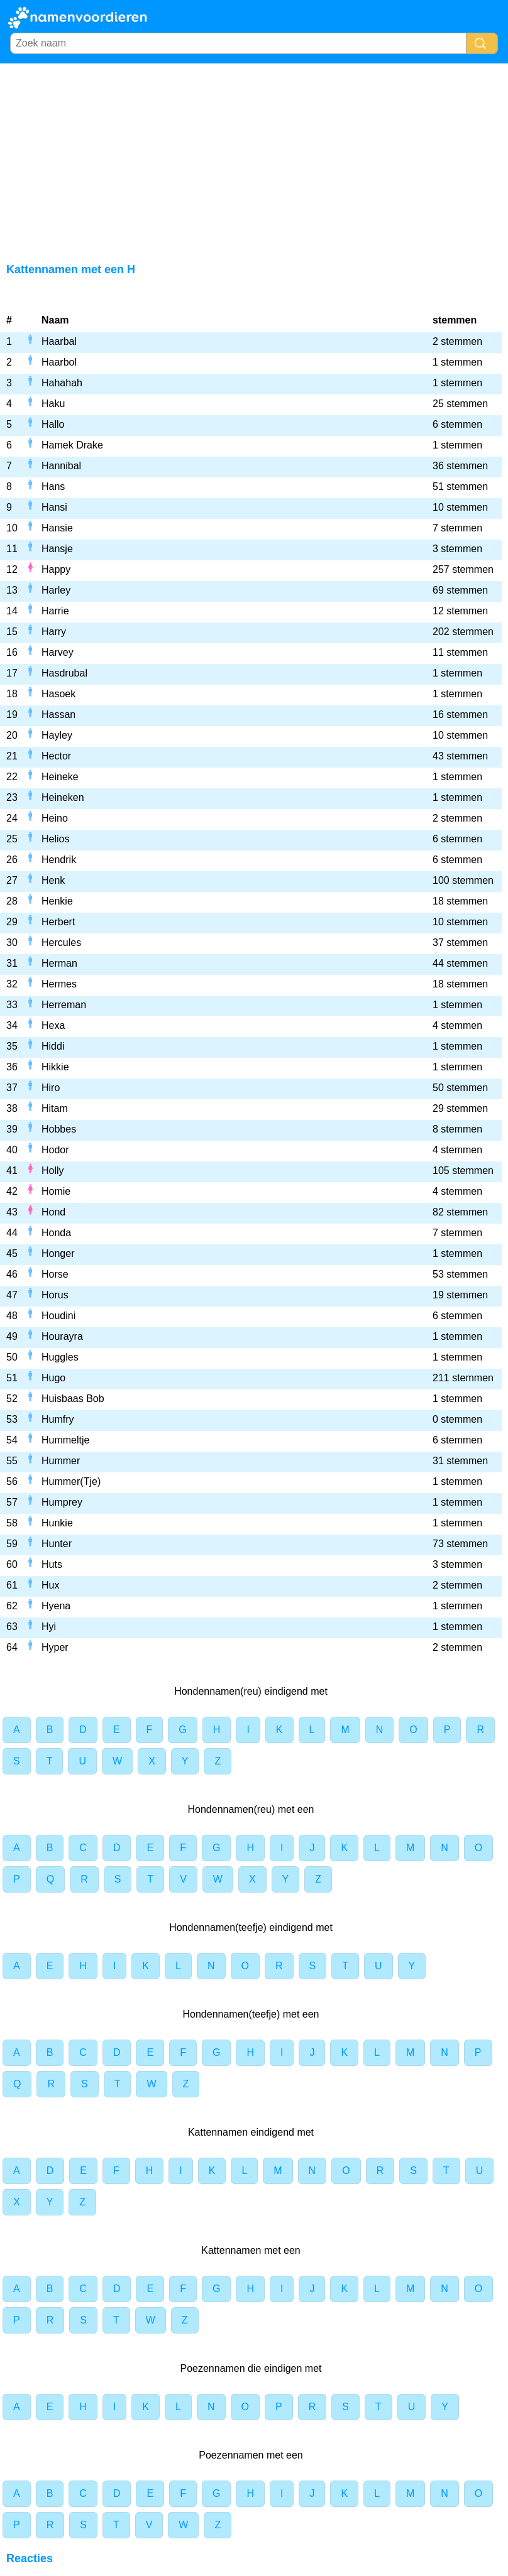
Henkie (57, 901)
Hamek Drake (72, 445)
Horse (55, 1274)
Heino (54, 818)
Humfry (57, 1419)
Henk (53, 880)
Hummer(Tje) (71, 1481)
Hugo (53, 1377)
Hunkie (57, 1523)
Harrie (55, 611)
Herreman (63, 1004)
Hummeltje (65, 1440)
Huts (51, 1564)
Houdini (58, 1315)
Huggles (60, 1357)
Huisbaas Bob (72, 1398)
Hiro (50, 1087)
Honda (56, 1232)
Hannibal (61, 465)
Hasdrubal (64, 673)
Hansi (54, 507)
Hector (56, 756)
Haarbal (59, 341)
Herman (59, 963)
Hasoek (58, 693)
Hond (53, 1212)
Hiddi (52, 1046)
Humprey (61, 1502)
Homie (55, 1191)
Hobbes (58, 1129)
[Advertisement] (254, 158)
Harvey (57, 652)
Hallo (52, 424)
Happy (55, 569)
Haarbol (59, 362)
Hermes (59, 984)
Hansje (57, 548)
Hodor (55, 1149)
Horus (55, 1295)
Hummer (60, 1460)
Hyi (48, 1626)
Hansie (57, 528)
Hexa (53, 1025)
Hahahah (61, 383)
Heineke (60, 776)
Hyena (55, 1605)
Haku (53, 403)
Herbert (58, 921)
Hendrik (58, 859)
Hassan (58, 714)
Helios (55, 839)
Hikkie (55, 1067)
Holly (52, 1170)
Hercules (61, 942)
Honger (57, 1253)
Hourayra (62, 1336)
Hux (50, 1585)
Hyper (55, 1647)
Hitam (54, 1108)
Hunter (56, 1543)
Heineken (62, 797)
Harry (53, 631)
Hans (53, 486)
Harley (55, 590)
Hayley (56, 735)
